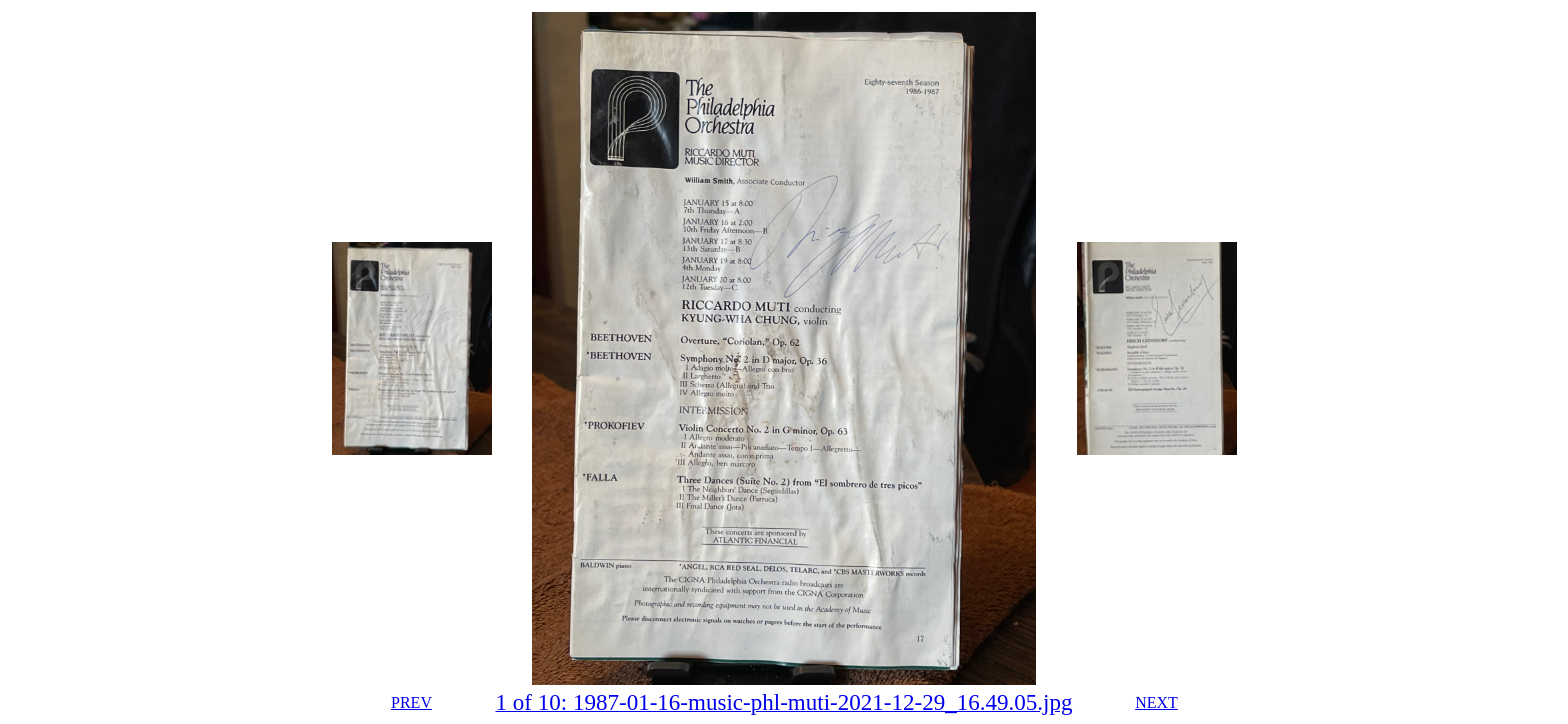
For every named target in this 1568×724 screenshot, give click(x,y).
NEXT (1156, 702)
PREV (411, 702)
